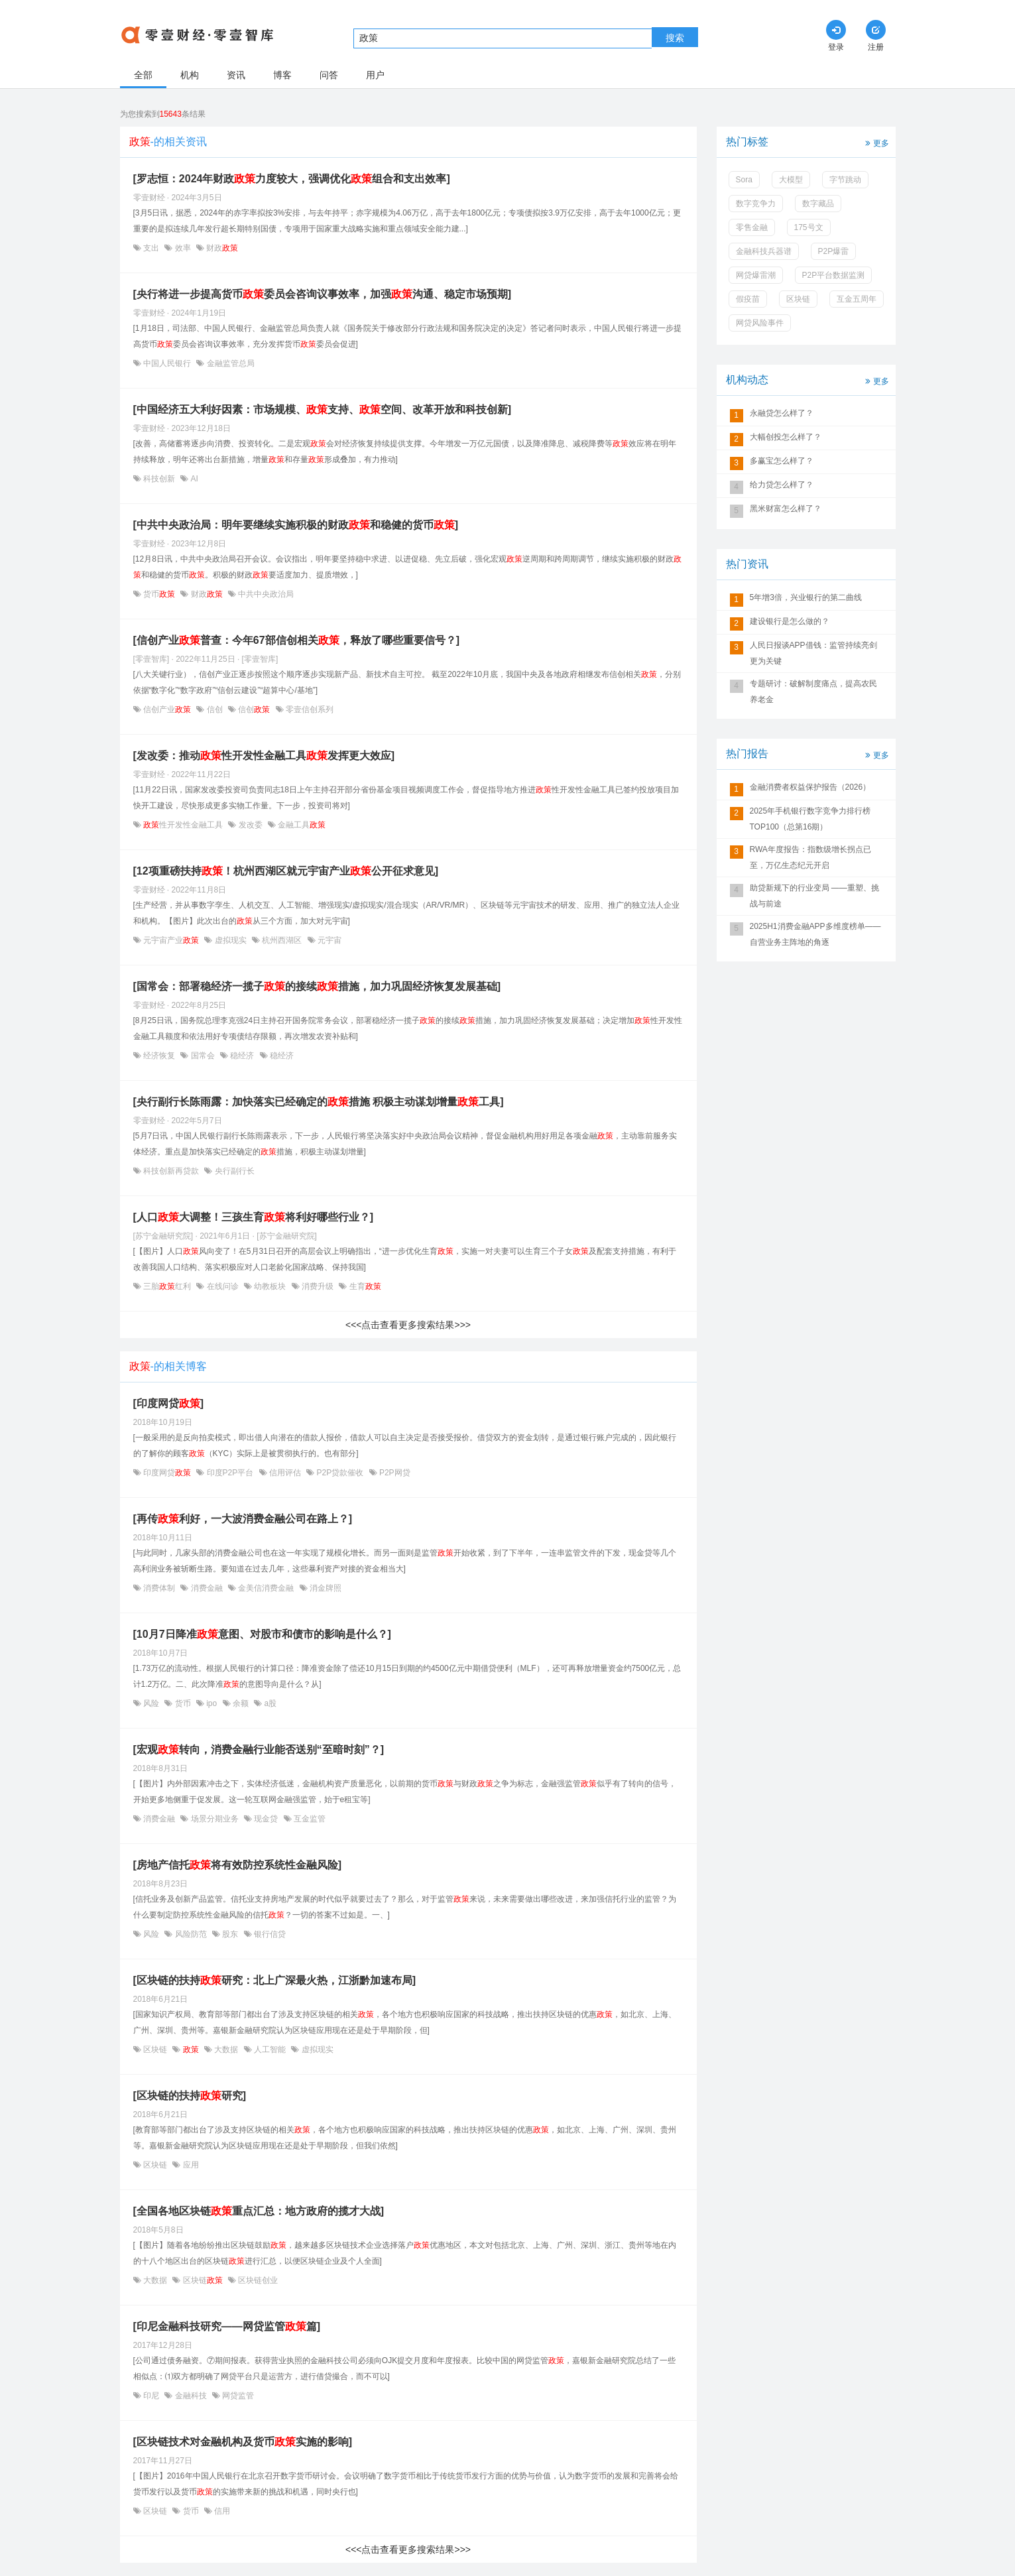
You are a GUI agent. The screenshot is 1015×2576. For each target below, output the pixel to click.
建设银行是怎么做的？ (789, 621)
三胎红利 (167, 1286)
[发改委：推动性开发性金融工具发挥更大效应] (264, 755)
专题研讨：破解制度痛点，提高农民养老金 (813, 691)
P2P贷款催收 (339, 1472)
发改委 (250, 824)
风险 (151, 1703)
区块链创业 (257, 2280)
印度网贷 (167, 1472)
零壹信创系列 (308, 709)
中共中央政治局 (265, 594)
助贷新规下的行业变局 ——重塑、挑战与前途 (814, 895)
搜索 (675, 37)
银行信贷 (269, 1934)
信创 (214, 709)
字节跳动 (845, 179)
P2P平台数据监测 (833, 275)
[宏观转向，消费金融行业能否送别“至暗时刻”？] (259, 1749)
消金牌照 (324, 1588)
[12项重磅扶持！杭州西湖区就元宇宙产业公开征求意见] (285, 871)
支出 (151, 248)
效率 (182, 248)
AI (193, 478)
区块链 (155, 2049)
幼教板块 (270, 1286)
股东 (230, 1934)
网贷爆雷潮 (756, 275)
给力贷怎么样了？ (781, 484)
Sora (744, 179)
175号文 (808, 227)
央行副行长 (233, 1171)
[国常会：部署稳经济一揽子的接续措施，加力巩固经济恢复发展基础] (317, 986)
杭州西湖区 (282, 940)
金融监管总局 (229, 363)
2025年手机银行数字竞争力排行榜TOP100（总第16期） (810, 818)
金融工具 (301, 824)
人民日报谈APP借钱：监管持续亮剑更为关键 (813, 653)
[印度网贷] (168, 1403)
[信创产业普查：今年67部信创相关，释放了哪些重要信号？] (296, 640)
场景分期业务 (214, 1818)
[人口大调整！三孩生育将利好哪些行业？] (253, 1217)
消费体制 (159, 1588)
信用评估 (285, 1472)
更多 (876, 142)
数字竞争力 (756, 203)
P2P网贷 (393, 1472)
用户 (375, 75)
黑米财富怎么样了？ (785, 508)
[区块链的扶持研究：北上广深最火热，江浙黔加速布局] (274, 1980)
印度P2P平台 (229, 1472)
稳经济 (242, 1055)
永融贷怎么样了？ (781, 413)
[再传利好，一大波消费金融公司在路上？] (243, 1518)
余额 (241, 1703)
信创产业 (167, 709)
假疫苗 (748, 299)
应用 (189, 2165)
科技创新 (159, 478)
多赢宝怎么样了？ (781, 460)
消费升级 (318, 1286)
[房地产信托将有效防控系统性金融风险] (237, 1865)
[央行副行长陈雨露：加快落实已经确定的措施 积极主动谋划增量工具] (318, 1101)
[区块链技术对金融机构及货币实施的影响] (243, 2441)
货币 (159, 594)
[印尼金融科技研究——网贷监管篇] (227, 2326)
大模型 (791, 179)
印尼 (151, 2395)
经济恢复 (159, 1055)
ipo (211, 1703)
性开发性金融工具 (183, 824)
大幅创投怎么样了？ (785, 437)
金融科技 (190, 2395)
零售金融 (752, 227)
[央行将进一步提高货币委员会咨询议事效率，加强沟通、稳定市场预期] (322, 294)
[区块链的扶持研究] (190, 2095)
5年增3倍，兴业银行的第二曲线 (806, 597)
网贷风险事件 (760, 323)
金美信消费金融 (266, 1588)
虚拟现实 (230, 940)
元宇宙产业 (171, 940)
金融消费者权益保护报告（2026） (810, 787)
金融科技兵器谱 (764, 251)
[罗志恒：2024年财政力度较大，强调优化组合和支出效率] (291, 178)
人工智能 (270, 2049)
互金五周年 (856, 299)
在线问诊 (222, 1286)
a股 (269, 1703)
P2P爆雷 (833, 251)
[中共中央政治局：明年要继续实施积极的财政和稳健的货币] (296, 524)
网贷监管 (237, 2395)
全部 (143, 75)
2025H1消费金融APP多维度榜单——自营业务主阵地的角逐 (815, 934)
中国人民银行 (167, 363)
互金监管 (309, 1818)
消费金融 (206, 1588)
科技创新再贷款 (171, 1171)
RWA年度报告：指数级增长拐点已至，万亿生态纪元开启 (810, 857)
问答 (329, 75)
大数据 (226, 2049)
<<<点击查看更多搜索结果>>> (408, 1324)
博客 (282, 75)
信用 (221, 2511)
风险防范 (190, 1934)
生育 (364, 1286)
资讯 (236, 75)
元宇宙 (328, 940)
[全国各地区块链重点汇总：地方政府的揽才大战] (259, 2211)
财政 (221, 248)
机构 (189, 75)
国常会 (202, 1055)
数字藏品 (818, 203)
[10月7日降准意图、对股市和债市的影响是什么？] (262, 1634)
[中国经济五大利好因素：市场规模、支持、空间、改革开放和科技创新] (322, 409)
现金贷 (266, 1818)
